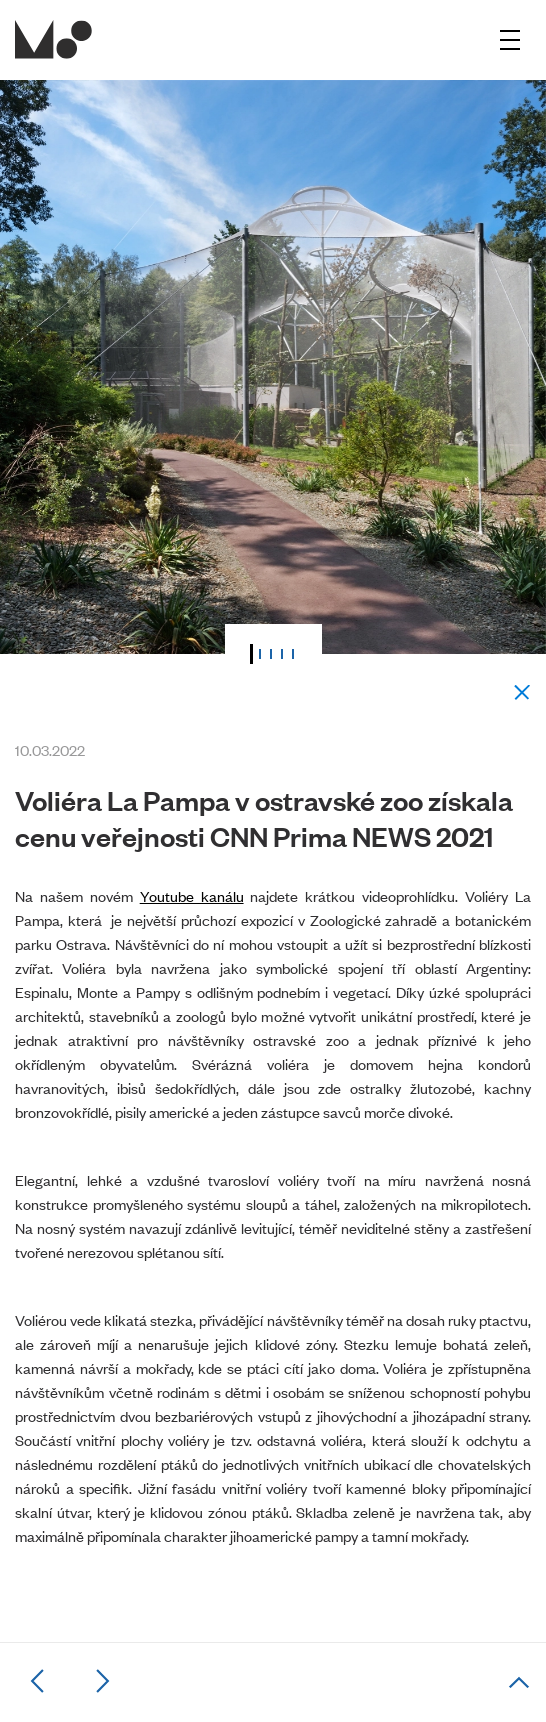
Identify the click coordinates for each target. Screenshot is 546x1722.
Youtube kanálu (192, 895)
